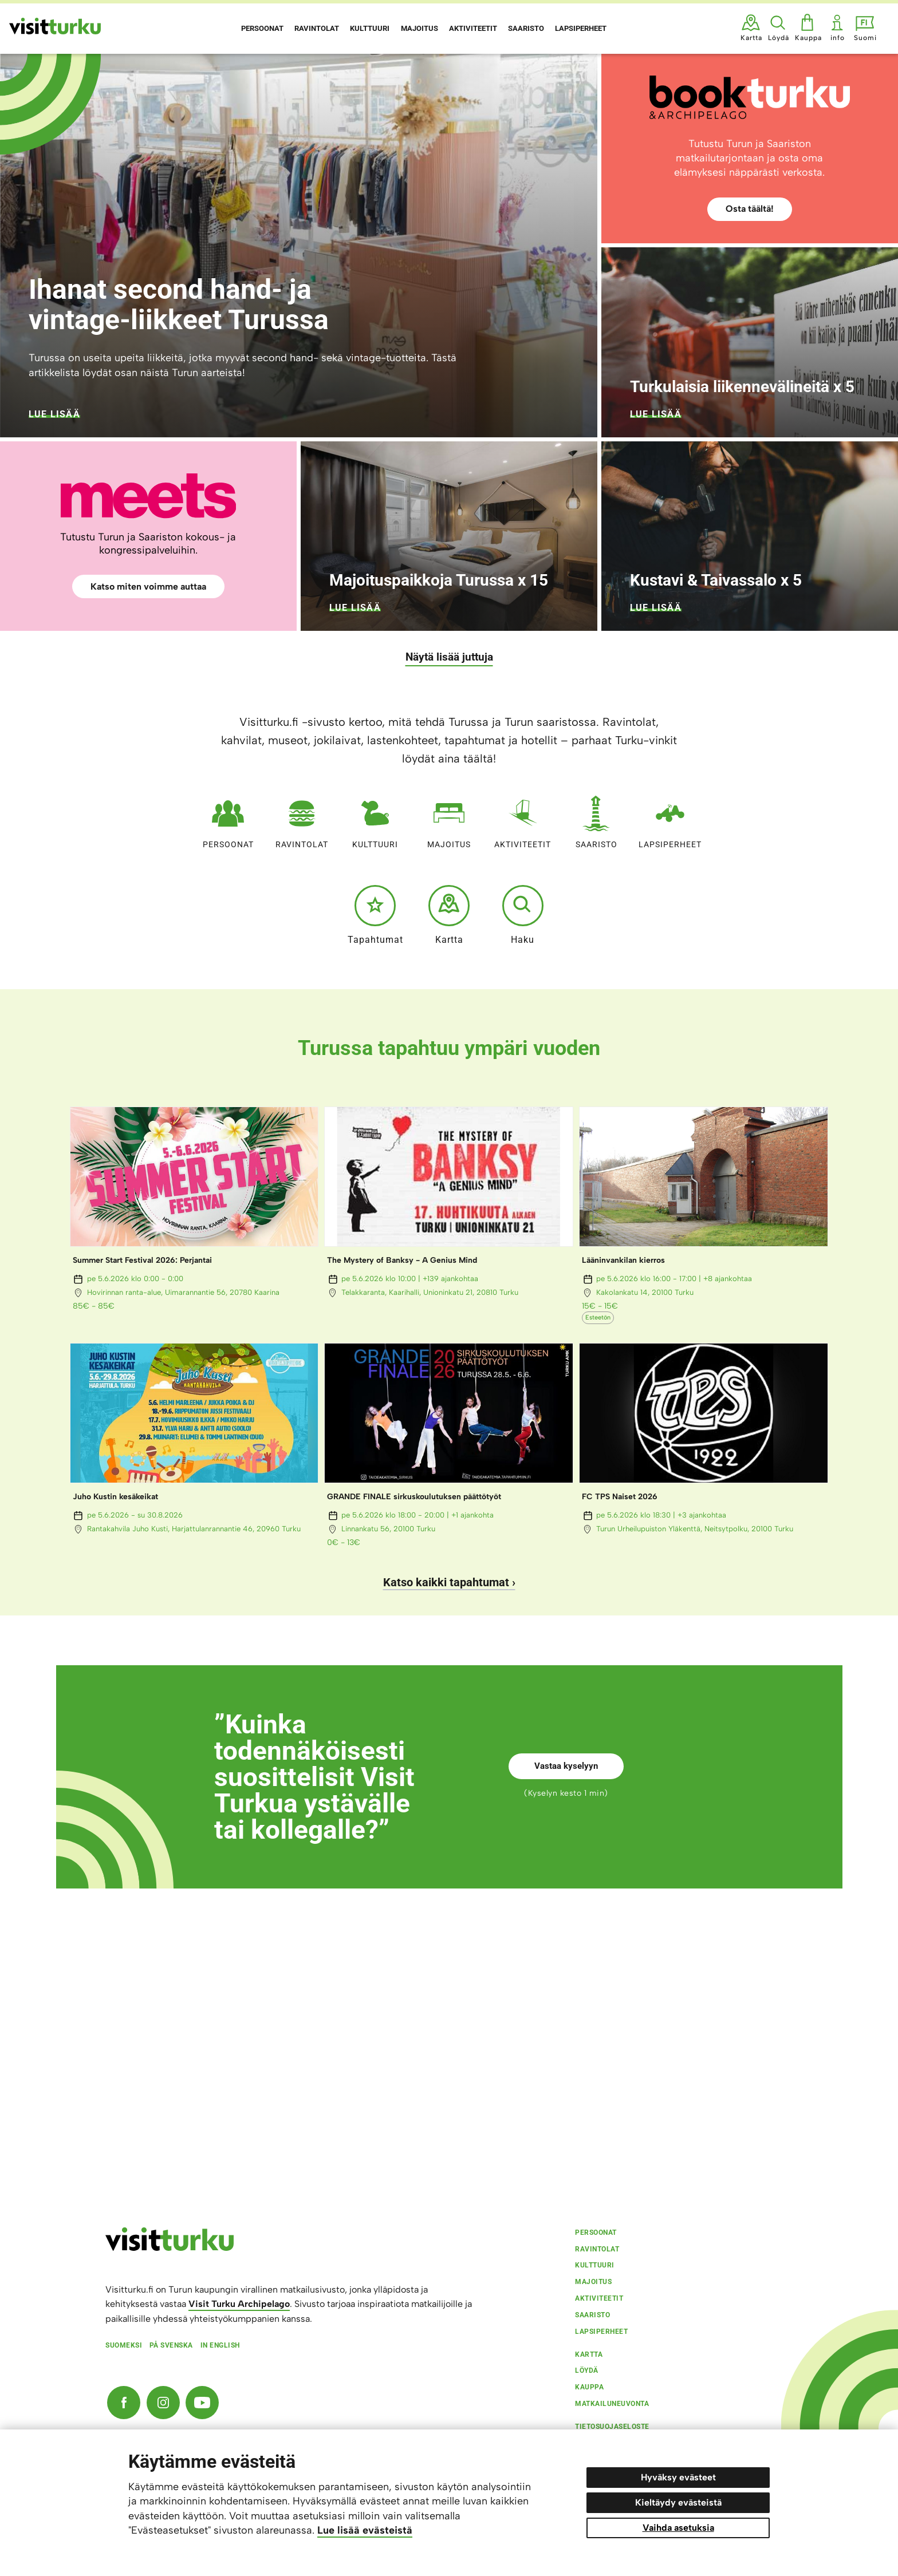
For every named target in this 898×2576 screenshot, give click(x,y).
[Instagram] (163, 2402)
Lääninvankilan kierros (623, 1260)
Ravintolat (301, 819)
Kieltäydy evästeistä (678, 2502)
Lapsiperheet (670, 819)
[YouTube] (202, 2402)
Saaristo (596, 819)
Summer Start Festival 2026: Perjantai (142, 1260)
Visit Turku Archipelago (239, 2303)
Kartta (449, 915)
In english (220, 2345)
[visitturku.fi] (169, 2248)
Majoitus (449, 819)
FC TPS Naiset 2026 (619, 1497)
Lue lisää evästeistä (364, 2530)
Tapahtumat (375, 915)
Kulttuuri (375, 819)
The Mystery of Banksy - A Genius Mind (402, 1260)
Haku (522, 915)
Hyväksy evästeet (678, 2477)
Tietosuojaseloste (612, 2427)
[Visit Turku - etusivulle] (55, 26)
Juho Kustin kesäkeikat (115, 1497)
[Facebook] (123, 2402)
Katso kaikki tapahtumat (446, 1582)
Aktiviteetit (522, 819)
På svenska (171, 2345)
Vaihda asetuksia (678, 2527)
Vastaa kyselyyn (566, 1766)
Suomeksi (123, 2345)
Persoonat (228, 819)
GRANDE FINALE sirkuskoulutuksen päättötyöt (414, 1497)
